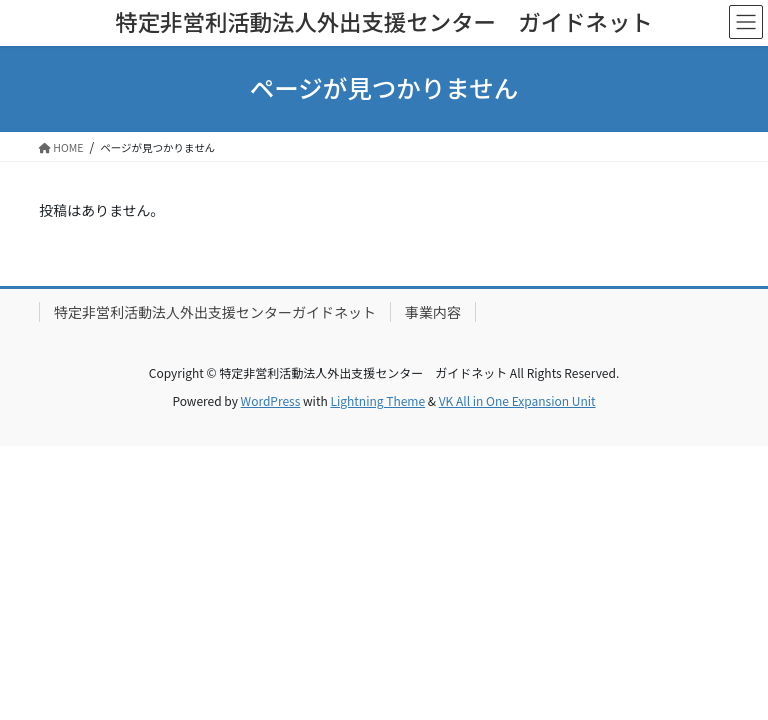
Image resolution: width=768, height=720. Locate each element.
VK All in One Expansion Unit (517, 400)
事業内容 (433, 312)
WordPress (271, 400)
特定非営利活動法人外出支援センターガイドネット (215, 312)
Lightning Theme (377, 400)
